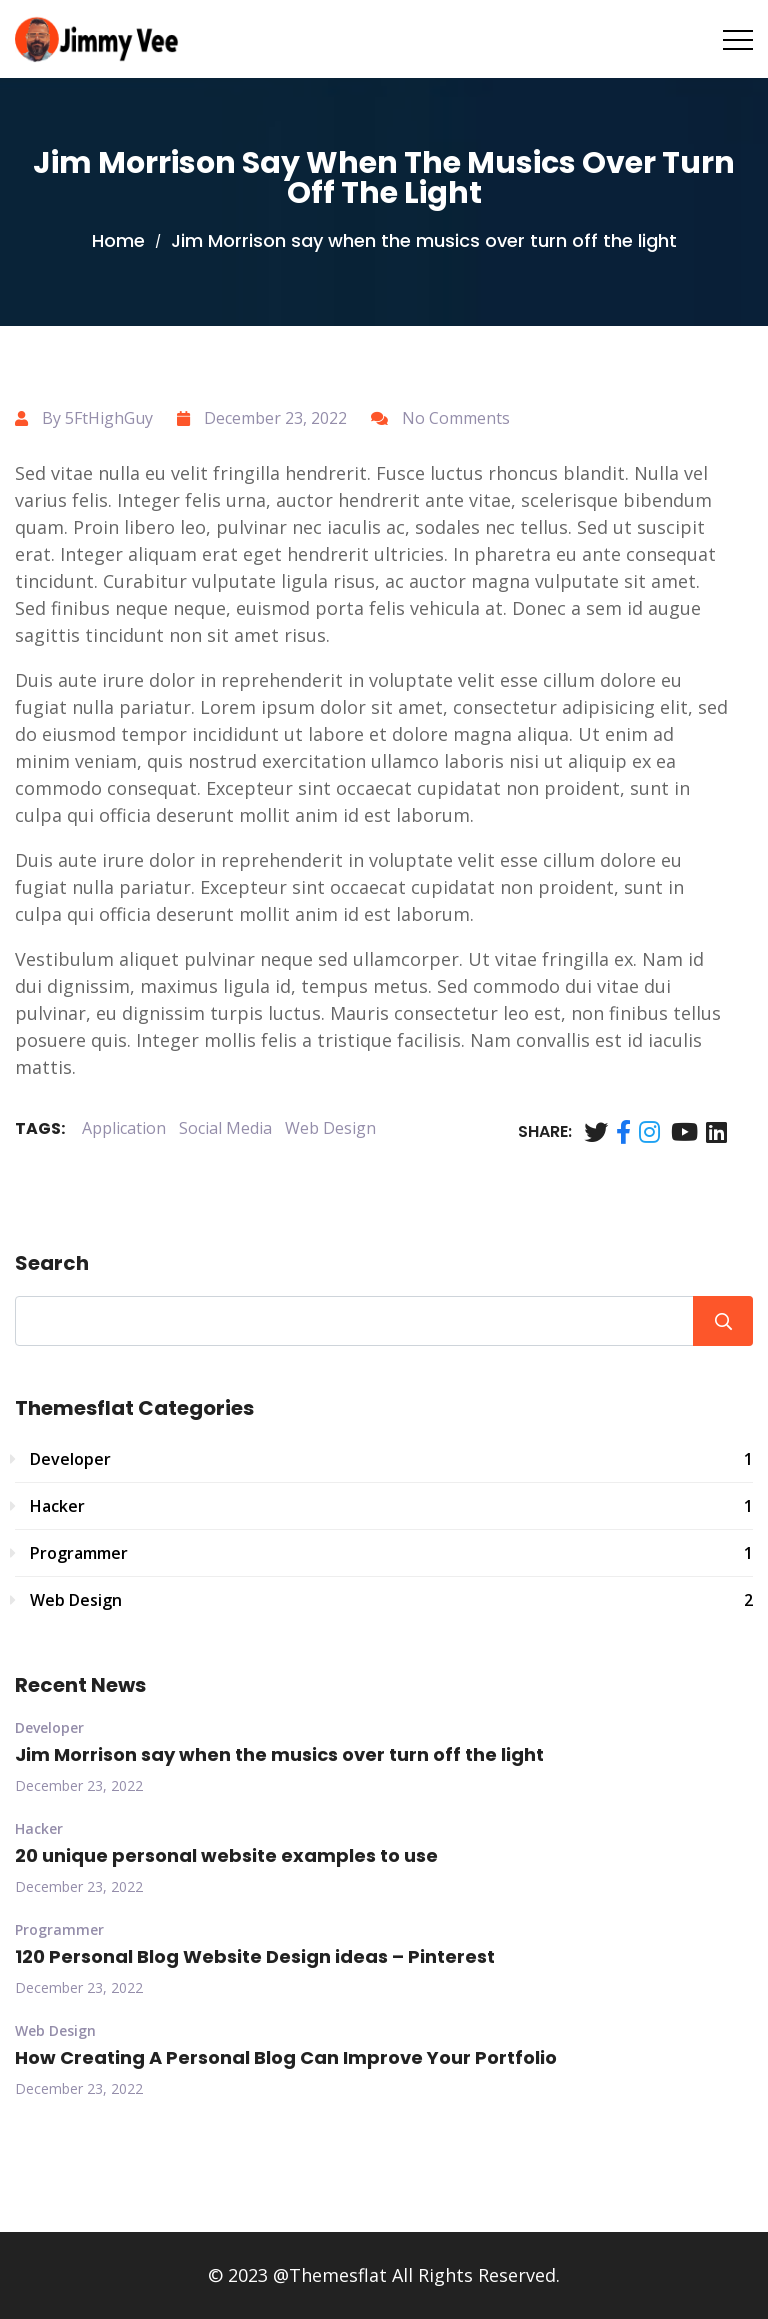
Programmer (391, 1553)
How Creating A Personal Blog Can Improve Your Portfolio (286, 2057)
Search (52, 1263)
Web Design (330, 1128)
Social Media (225, 1128)
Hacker (391, 1506)
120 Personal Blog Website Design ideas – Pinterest (255, 1956)
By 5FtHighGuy (97, 418)
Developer (391, 1459)
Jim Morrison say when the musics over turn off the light (279, 1754)
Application (124, 1128)
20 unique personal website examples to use (226, 1855)
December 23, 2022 (79, 1785)
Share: (545, 1131)
